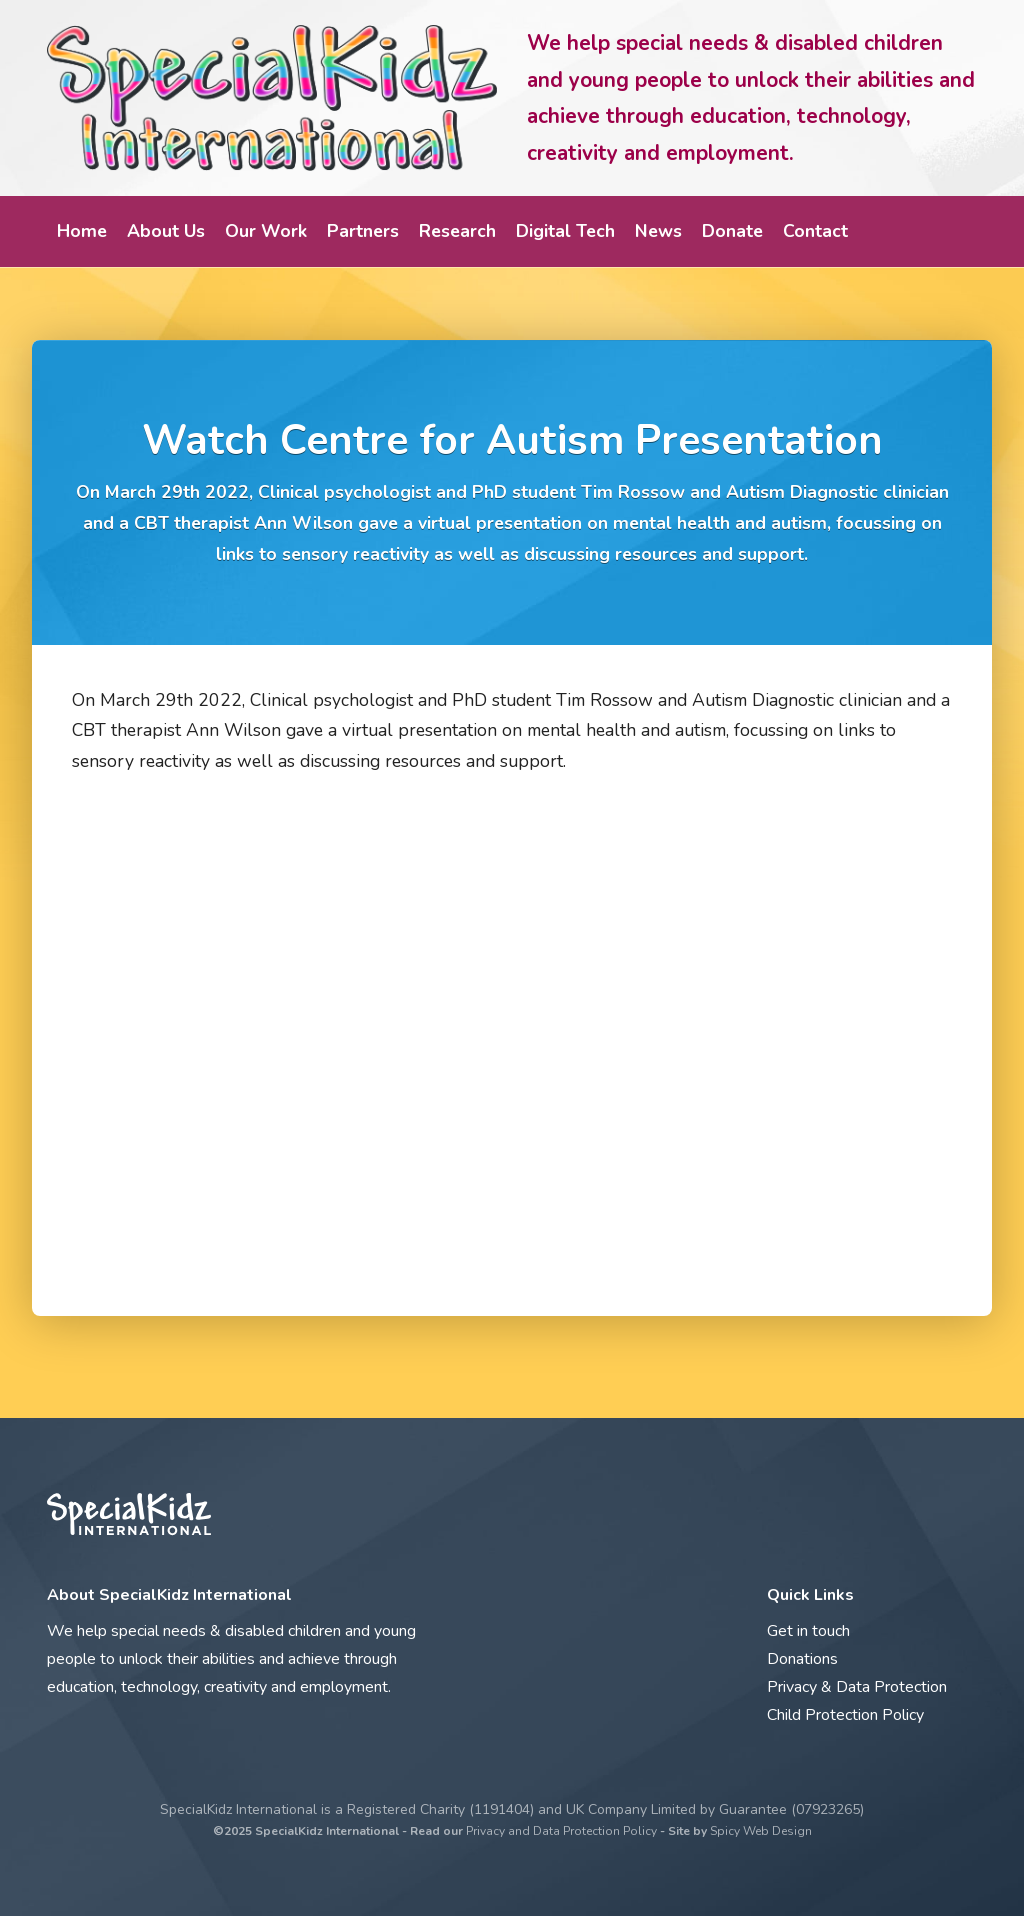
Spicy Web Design (761, 1831)
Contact (815, 231)
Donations (802, 1659)
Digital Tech (565, 231)
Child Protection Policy (845, 1715)
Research (457, 231)
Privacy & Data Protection (857, 1687)
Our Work (266, 231)
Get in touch (808, 1631)
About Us (166, 231)
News (658, 231)
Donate (732, 231)
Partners (363, 231)
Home (82, 231)
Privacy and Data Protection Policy (561, 1831)
